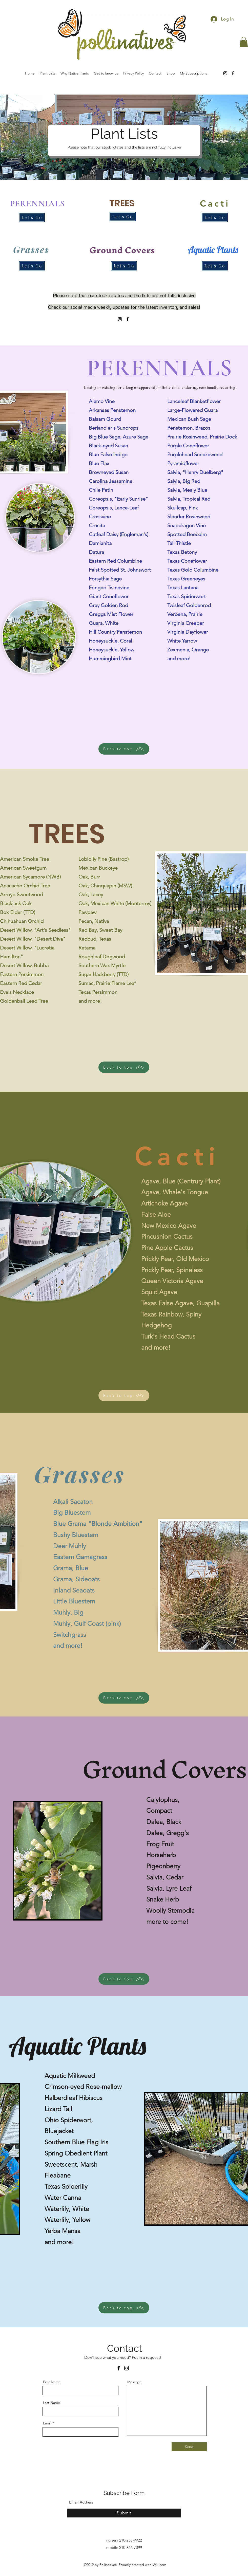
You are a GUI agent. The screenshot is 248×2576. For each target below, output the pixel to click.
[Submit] (124, 2513)
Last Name (51, 2402)
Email (47, 2423)
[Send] (189, 2446)
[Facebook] (232, 73)
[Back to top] (123, 749)
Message (134, 2382)
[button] (243, 42)
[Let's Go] (31, 217)
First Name (51, 2382)
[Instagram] (225, 73)
